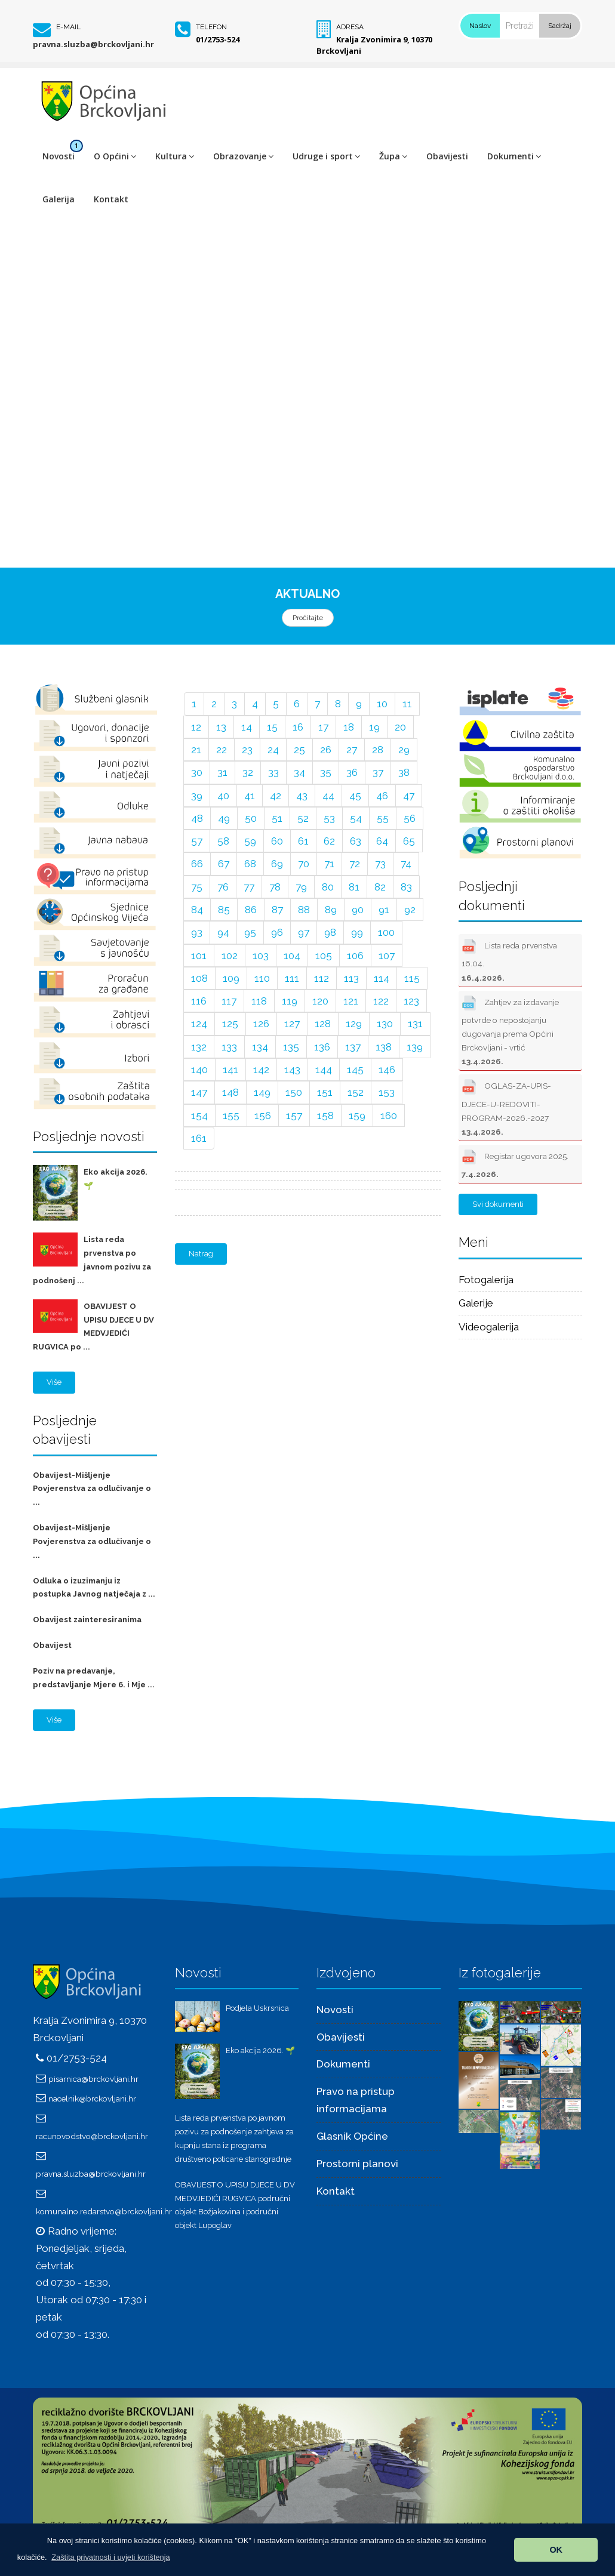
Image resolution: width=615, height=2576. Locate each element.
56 (410, 818)
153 (387, 1092)
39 (196, 796)
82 (380, 887)
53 (329, 818)
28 (377, 750)
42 (275, 796)
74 (406, 864)
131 (415, 1024)
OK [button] (555, 2550)
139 (415, 1047)
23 (247, 750)
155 (231, 1115)
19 (374, 727)
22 (221, 750)
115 (412, 978)
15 (272, 727)
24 (273, 750)
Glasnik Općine (352, 2136)
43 (302, 796)
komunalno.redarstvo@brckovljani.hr (104, 2211)
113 (351, 978)
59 (250, 841)
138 (384, 1047)
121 (350, 1001)
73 (380, 864)
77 (249, 887)
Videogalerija (489, 1327)
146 (387, 1070)
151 (325, 1092)
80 (328, 887)
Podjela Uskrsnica (257, 2008)
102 (230, 956)
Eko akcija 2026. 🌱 (260, 2050)
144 (323, 1070)
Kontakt (111, 199)
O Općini (115, 156)
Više (54, 1382)
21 (196, 750)
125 (230, 1024)
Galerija (58, 199)
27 (351, 750)
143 (292, 1070)
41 (249, 796)
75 (196, 887)
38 (404, 772)
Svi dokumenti (498, 1204)
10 (382, 704)
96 (277, 932)
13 (221, 727)
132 (199, 1047)
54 (356, 818)
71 (329, 864)
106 (355, 956)
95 (250, 932)
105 (323, 956)
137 (353, 1047)
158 (325, 1115)
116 (199, 1001)
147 (199, 1092)
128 (323, 1024)
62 (329, 841)
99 (357, 932)
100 (386, 932)
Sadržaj (559, 25)
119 (289, 1001)
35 (325, 772)
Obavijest (52, 1645)
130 (385, 1024)
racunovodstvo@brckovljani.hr (92, 2136)
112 (321, 978)
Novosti (58, 156)
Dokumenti (514, 156)
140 (199, 1070)
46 (382, 796)
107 (387, 956)
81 (354, 887)
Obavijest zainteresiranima (87, 1619)
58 (223, 841)
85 (224, 910)
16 (298, 727)
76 (223, 887)
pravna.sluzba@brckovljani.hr (93, 44)
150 (293, 1092)
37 (378, 772)
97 (303, 932)
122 (381, 1001)
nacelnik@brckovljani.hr (92, 2098)
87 (277, 910)
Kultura (174, 156)
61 (303, 841)
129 (354, 1024)
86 (251, 910)
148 (230, 1092)
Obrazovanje (243, 156)
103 (261, 956)
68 (250, 864)
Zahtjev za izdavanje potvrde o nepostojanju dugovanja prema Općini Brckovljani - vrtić (510, 1030)
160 (388, 1115)
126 (261, 1024)
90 (358, 910)
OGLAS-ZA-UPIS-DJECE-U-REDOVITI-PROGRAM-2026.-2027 (506, 1106)
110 (262, 978)
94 (223, 932)
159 (357, 1115)
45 (355, 796)
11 (407, 704)
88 (304, 910)
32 (247, 772)
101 (199, 956)
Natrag (201, 1253)
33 (273, 772)
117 (229, 1001)
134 (260, 1047)
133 (229, 1047)
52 (303, 818)
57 (196, 841)
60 (277, 841)
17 (323, 727)
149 (262, 1092)
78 (275, 887)
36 (352, 772)
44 (328, 796)
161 (199, 1138)
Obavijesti (447, 156)
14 (246, 727)
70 (303, 864)
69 (277, 864)
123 (411, 1001)
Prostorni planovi (357, 2164)
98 (330, 932)
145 (355, 1070)
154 (199, 1115)
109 (231, 978)
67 (223, 864)
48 (197, 818)
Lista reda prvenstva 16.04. (509, 959)
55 (383, 818)
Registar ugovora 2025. (515, 1163)
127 (292, 1024)
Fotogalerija (486, 1280)
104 (292, 956)
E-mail (68, 27)
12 (196, 727)
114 (381, 978)
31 (222, 772)
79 (301, 887)
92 (410, 910)
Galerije (476, 1303)
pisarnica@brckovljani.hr (93, 2079)
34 (299, 772)
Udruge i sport (326, 156)
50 (251, 818)
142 (261, 1070)
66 (197, 864)
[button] (111, 2557)
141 (230, 1070)
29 (404, 750)
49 (224, 818)
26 (325, 750)
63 (355, 841)
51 (277, 818)
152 (356, 1092)
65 (409, 841)
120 (320, 1001)
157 (294, 1115)
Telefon (211, 27)
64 (382, 841)
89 (331, 910)
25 (299, 750)
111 (292, 978)
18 (348, 727)
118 (259, 1001)
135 (291, 1047)
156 (262, 1115)
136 (322, 1047)
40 (223, 796)
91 (384, 910)
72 (354, 864)
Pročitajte (308, 618)
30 (196, 772)
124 (199, 1024)
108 (199, 978)
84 (197, 910)
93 (196, 932)
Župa (393, 156)
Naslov (480, 25)
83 (406, 887)
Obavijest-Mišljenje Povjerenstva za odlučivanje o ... (92, 1489)
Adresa (350, 27)
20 (400, 727)
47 (408, 796)
